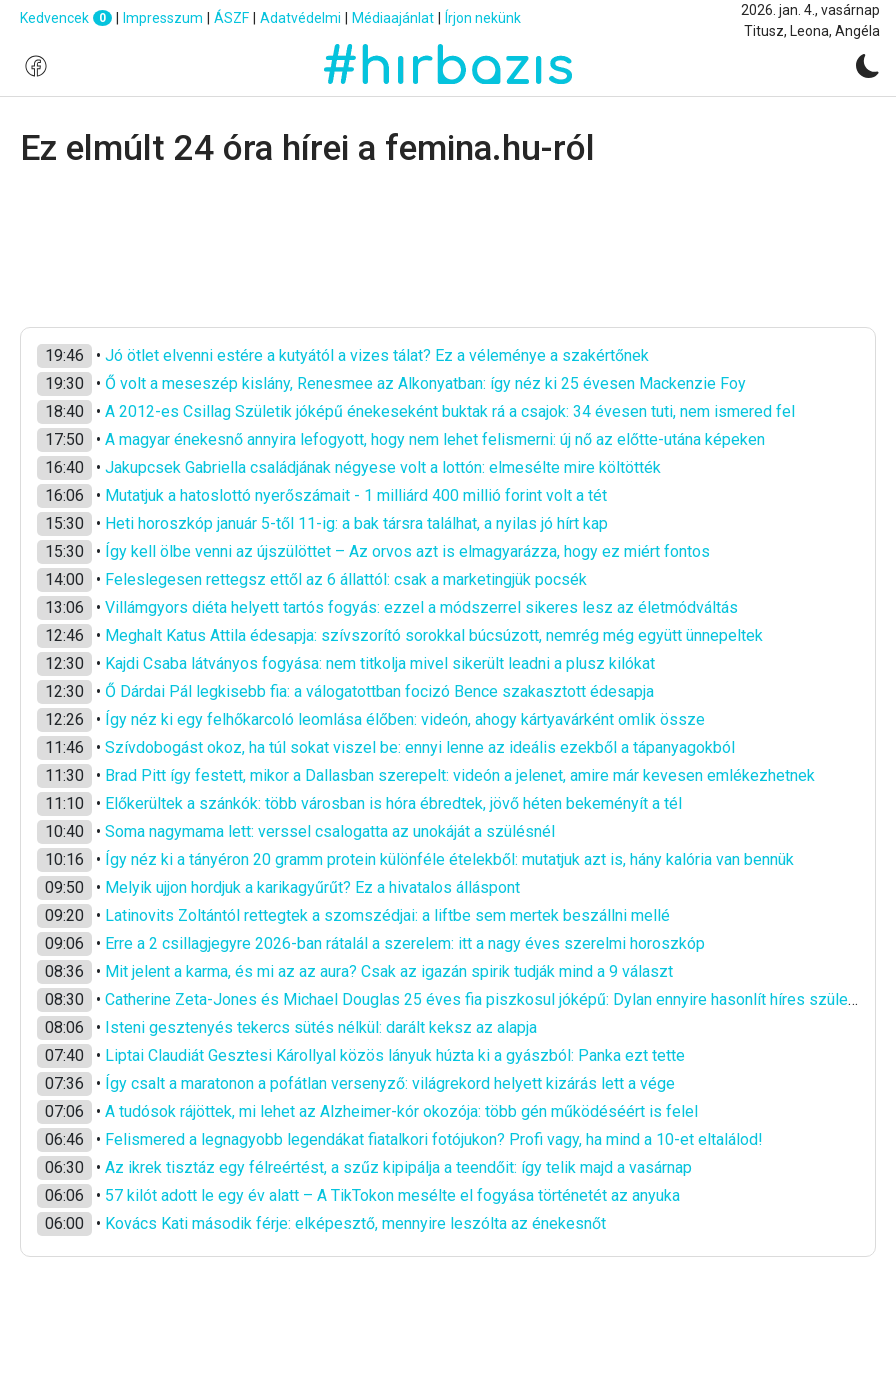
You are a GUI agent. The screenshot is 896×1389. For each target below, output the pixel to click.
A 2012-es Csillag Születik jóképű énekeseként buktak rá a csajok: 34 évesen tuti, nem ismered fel (450, 411)
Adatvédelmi (300, 18)
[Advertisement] (448, 248)
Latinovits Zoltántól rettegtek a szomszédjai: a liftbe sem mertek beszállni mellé (387, 915)
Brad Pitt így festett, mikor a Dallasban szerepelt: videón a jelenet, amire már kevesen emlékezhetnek (460, 775)
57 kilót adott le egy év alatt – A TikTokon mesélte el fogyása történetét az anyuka (392, 1195)
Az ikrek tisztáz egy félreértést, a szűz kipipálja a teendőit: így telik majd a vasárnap (398, 1167)
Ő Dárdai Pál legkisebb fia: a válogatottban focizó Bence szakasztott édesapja (379, 691)
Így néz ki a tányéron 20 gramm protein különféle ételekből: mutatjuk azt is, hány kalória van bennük (449, 859)
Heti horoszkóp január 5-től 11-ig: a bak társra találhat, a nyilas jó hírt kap (356, 523)
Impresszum (163, 18)
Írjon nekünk (483, 18)
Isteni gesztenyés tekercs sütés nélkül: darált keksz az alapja (321, 1027)
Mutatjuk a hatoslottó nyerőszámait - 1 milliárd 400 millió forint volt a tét (356, 495)
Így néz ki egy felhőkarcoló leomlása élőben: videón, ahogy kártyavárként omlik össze (405, 719)
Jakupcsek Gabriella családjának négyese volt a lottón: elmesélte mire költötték (383, 467)
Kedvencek (66, 18)
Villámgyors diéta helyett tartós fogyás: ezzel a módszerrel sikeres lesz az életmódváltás (421, 607)
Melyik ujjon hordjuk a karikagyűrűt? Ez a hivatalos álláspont (312, 887)
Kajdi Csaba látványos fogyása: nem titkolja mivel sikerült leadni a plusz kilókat (380, 663)
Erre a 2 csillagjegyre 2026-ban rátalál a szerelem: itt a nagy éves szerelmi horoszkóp (405, 943)
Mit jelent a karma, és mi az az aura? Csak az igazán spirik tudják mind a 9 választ (389, 971)
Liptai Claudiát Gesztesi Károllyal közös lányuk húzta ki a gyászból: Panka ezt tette (395, 1055)
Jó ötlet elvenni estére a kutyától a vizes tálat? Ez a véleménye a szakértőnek (377, 355)
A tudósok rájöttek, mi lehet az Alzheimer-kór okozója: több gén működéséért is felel (401, 1111)
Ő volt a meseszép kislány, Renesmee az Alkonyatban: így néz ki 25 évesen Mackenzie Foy (425, 383)
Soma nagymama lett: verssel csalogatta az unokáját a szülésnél (330, 831)
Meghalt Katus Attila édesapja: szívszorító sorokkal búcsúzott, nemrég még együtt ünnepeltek (434, 635)
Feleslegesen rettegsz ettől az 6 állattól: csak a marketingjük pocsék (346, 579)
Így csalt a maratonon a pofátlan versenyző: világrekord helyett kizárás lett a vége (390, 1083)
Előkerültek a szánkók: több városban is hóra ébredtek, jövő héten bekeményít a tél (393, 803)
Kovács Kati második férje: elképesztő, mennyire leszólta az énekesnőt (355, 1223)
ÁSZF (231, 18)
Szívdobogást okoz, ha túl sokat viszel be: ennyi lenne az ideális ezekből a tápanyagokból (420, 747)
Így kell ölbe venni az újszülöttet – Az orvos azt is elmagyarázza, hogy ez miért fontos (407, 551)
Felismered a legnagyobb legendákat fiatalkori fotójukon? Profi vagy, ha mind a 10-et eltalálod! (434, 1139)
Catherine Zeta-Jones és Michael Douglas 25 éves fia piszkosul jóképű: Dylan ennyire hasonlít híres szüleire (485, 999)
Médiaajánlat (393, 18)
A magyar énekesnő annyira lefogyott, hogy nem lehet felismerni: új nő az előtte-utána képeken (435, 439)
